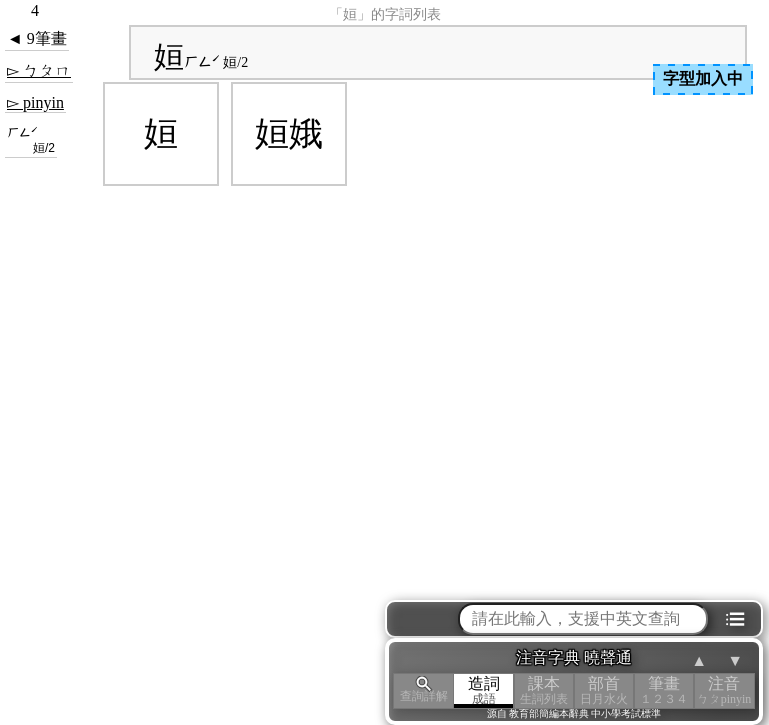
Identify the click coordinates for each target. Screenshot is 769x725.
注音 (724, 690)
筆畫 (664, 690)
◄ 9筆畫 (37, 38)
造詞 (484, 690)
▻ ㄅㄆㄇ (39, 70)
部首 (604, 690)
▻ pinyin (35, 102)
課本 (544, 690)
